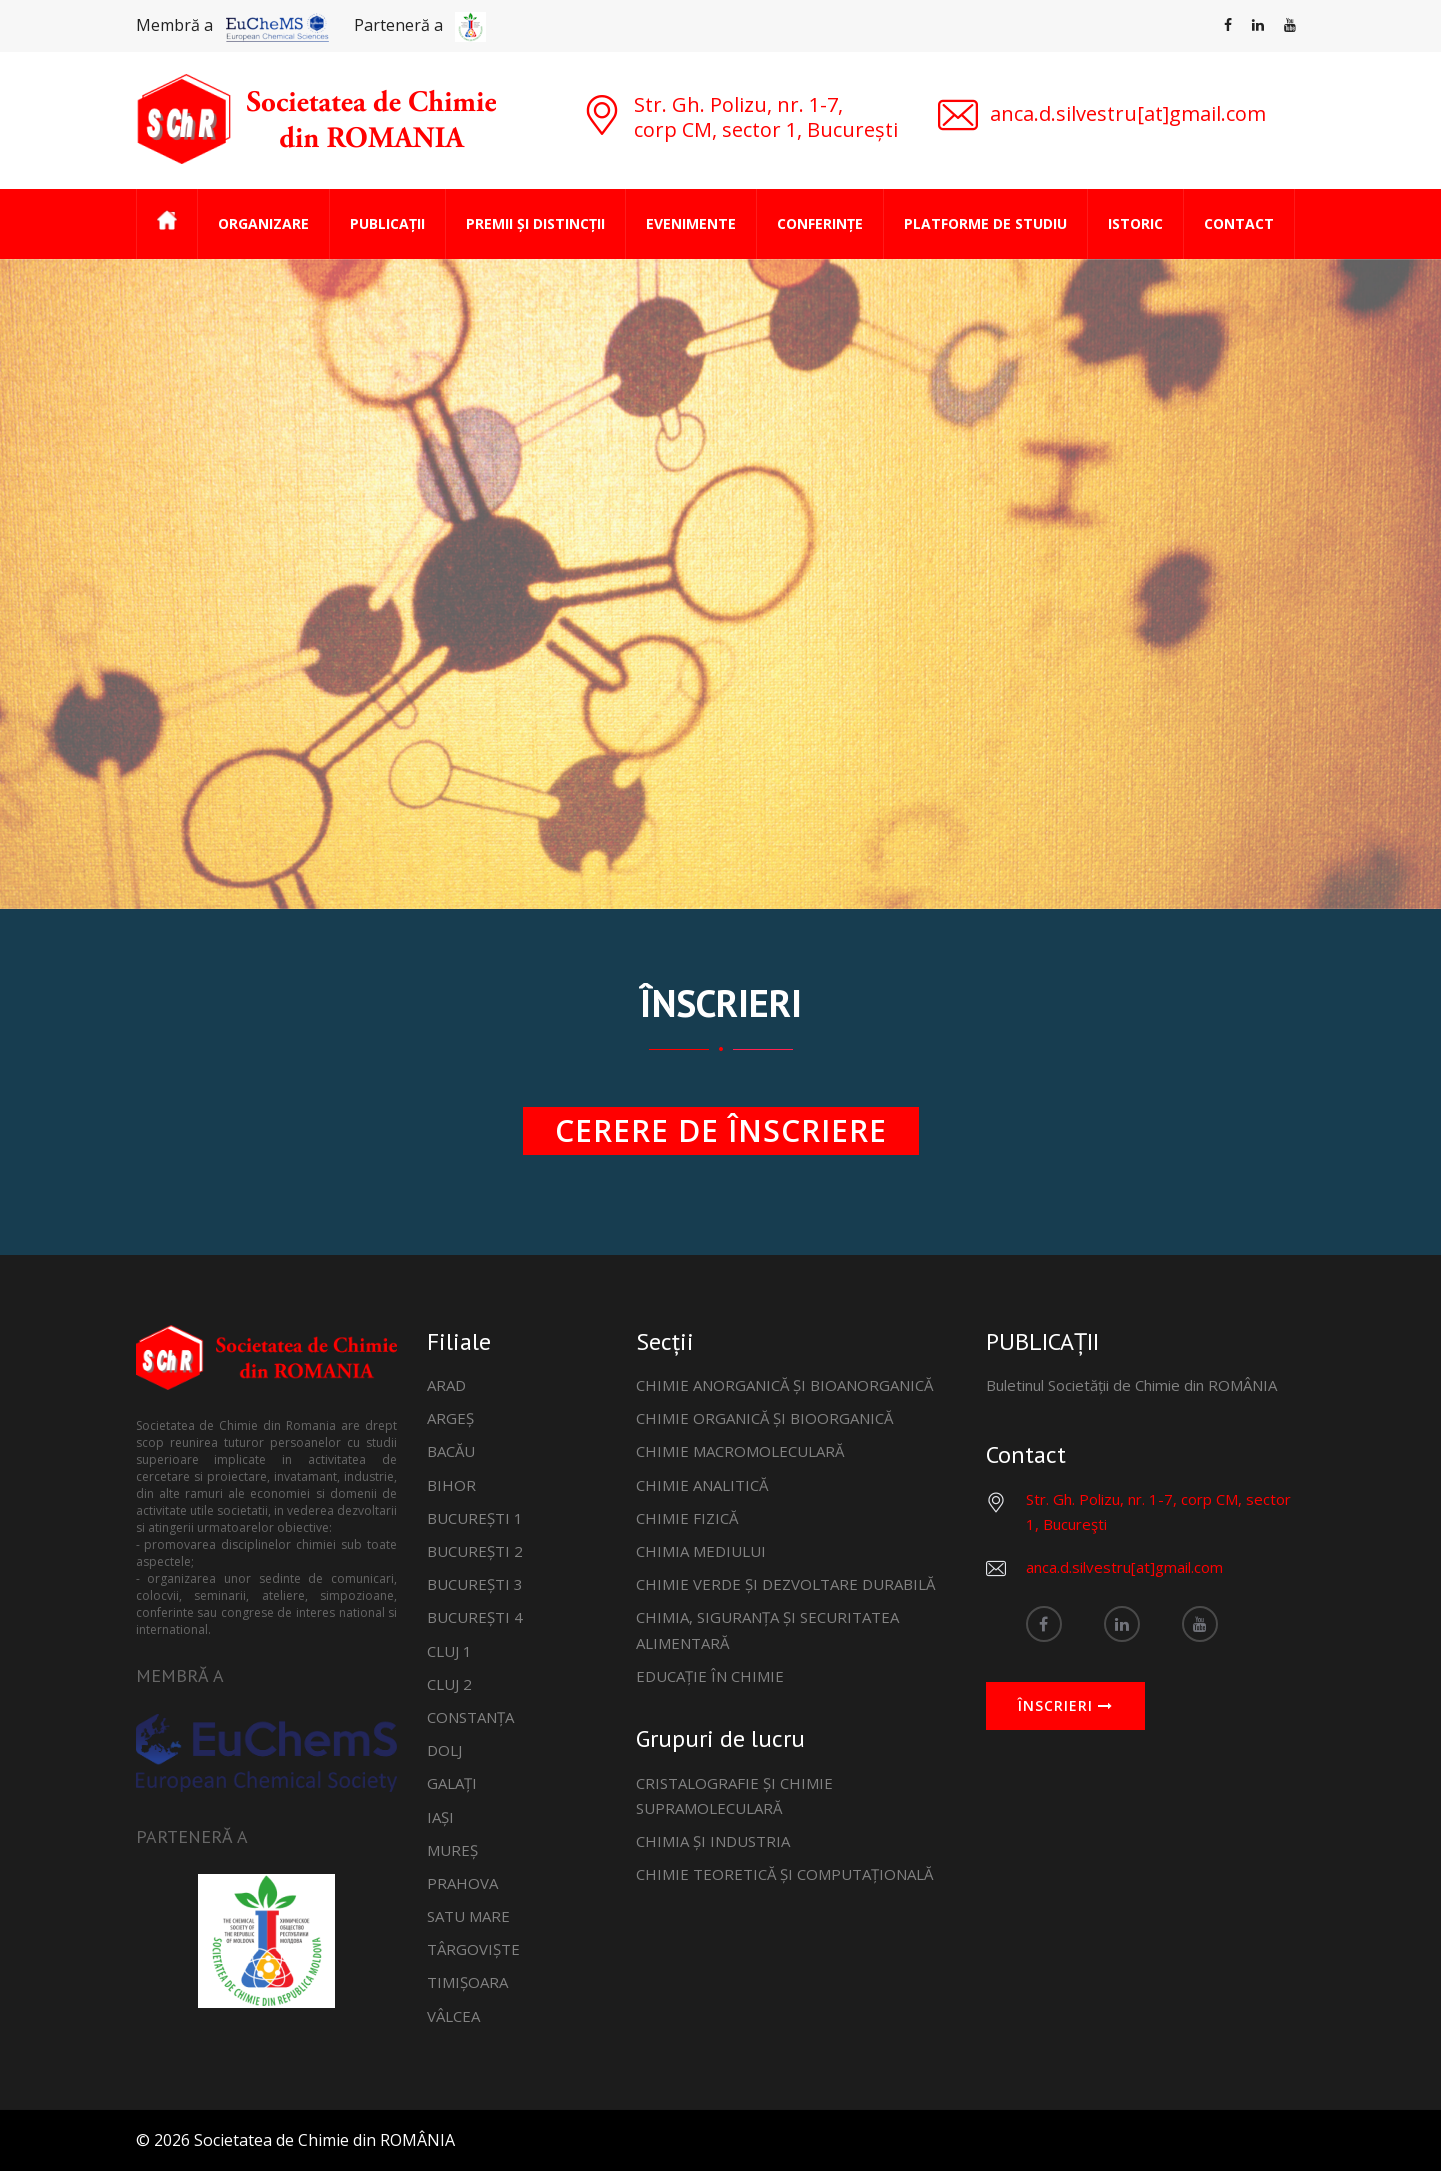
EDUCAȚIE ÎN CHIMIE (710, 1676)
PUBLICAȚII (387, 223)
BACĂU (451, 1451)
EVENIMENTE (691, 223)
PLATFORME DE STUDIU (985, 223)
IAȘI (440, 1817)
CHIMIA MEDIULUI (701, 1551)
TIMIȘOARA (467, 1982)
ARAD (446, 1385)
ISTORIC (1135, 223)
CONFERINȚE (820, 223)
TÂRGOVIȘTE (473, 1949)
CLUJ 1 (449, 1651)
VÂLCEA (453, 2016)
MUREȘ (452, 1850)
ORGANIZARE (263, 223)
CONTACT (1239, 223)
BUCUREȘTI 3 (475, 1584)
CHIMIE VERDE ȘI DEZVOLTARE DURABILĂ (785, 1584)
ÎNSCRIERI (1065, 1706)
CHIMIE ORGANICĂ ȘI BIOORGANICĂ (764, 1418)
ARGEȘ (450, 1418)
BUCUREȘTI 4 (475, 1617)
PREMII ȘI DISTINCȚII (535, 223)
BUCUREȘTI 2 (475, 1551)
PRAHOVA (462, 1883)
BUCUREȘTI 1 (475, 1518)
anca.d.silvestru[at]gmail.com (1124, 1567)
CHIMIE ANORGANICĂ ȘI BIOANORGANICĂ (784, 1385)
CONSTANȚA (470, 1717)
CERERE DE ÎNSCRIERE (721, 1130)
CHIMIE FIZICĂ (687, 1518)
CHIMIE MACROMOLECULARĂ (740, 1451)
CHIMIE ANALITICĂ (702, 1485)
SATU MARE (468, 1916)
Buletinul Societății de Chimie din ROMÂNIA (1131, 1385)
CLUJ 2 (449, 1684)
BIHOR (451, 1485)
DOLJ (444, 1750)
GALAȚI (452, 1783)
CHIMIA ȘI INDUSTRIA (713, 1841)
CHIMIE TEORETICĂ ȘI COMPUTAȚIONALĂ (784, 1874)
